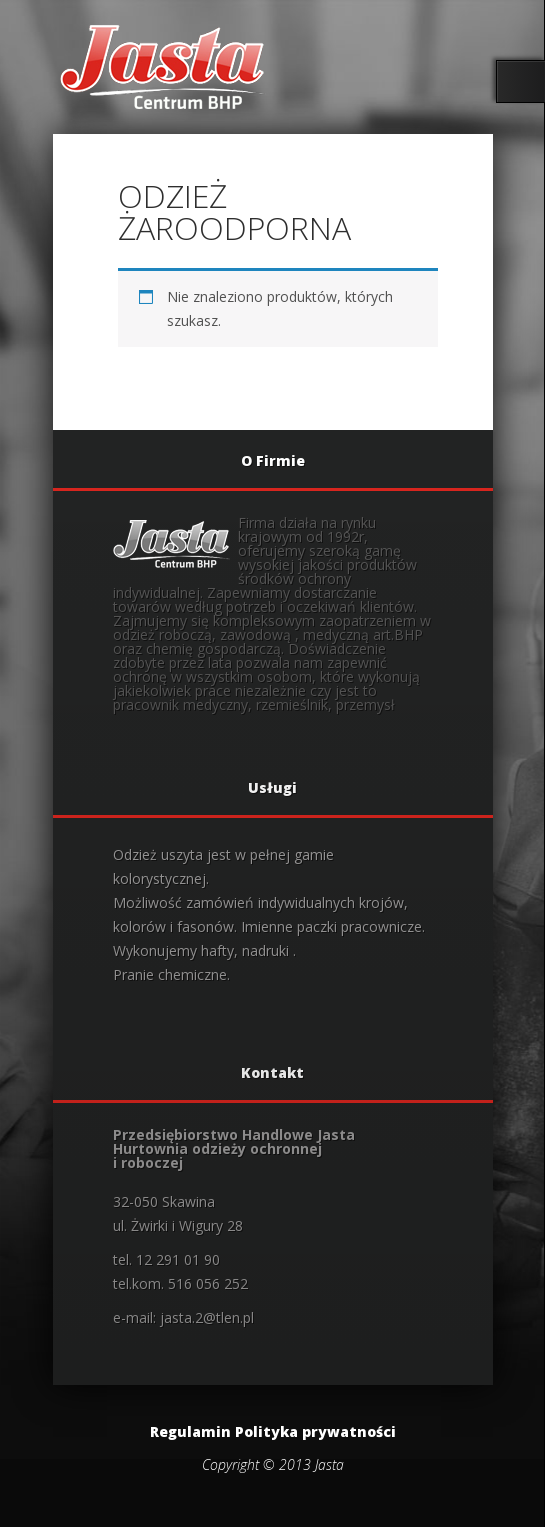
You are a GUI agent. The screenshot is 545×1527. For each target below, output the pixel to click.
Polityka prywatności (315, 1431)
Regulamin (190, 1431)
